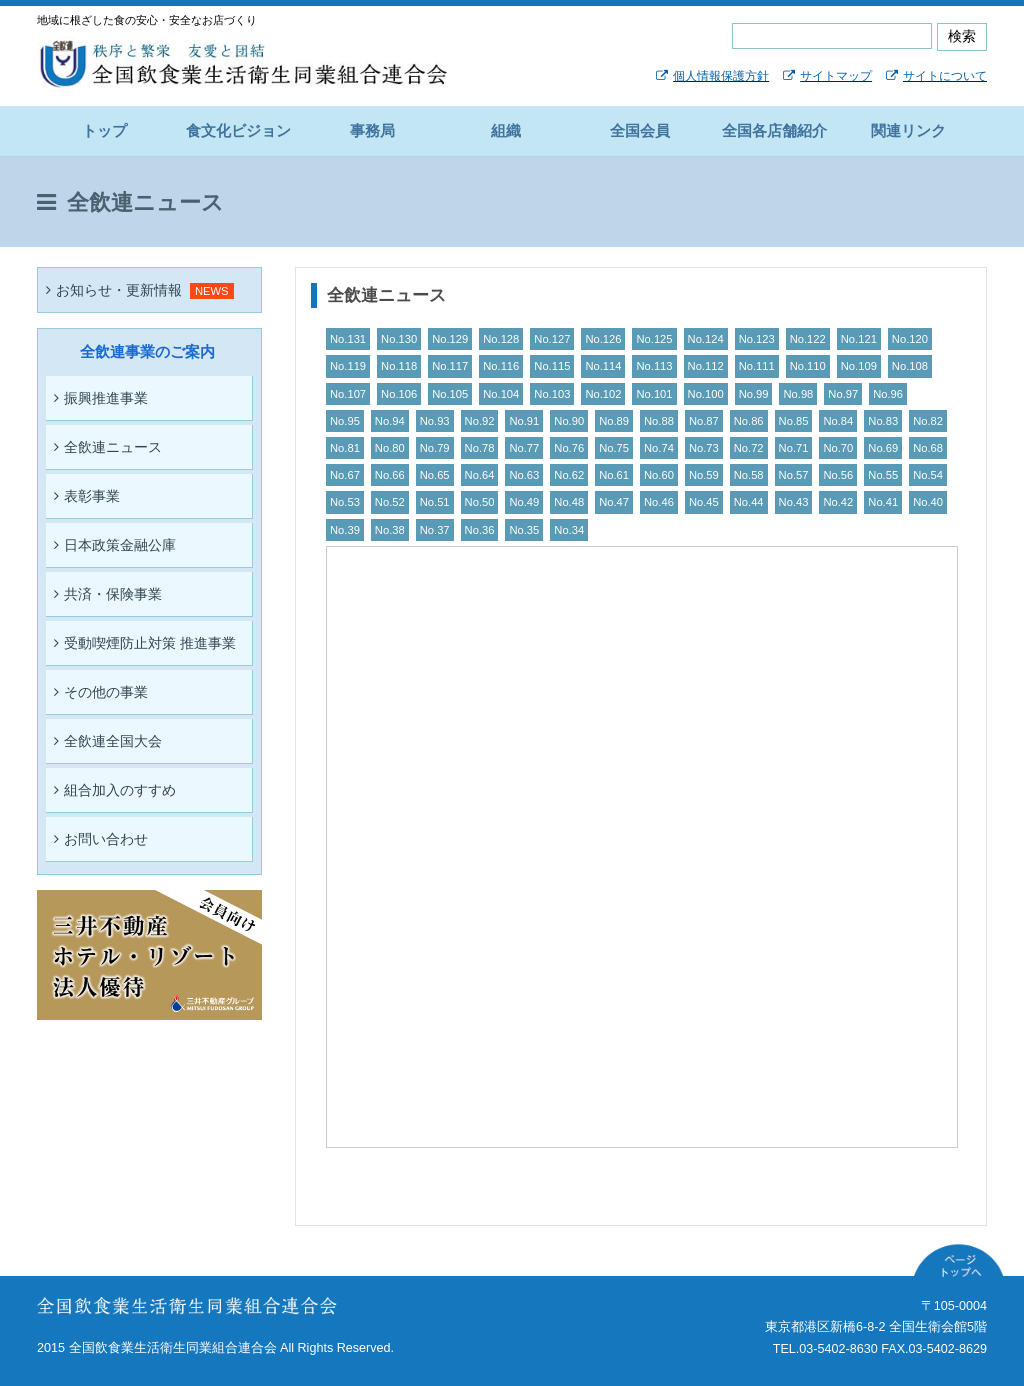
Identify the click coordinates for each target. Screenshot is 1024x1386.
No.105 (450, 394)
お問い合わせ (101, 839)
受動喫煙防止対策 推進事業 (145, 643)
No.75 (614, 448)
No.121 (859, 339)
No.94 (390, 421)
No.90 (569, 421)
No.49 (524, 502)
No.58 (749, 475)
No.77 (524, 448)
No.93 (435, 421)
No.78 (480, 448)
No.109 (859, 366)
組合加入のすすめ (115, 790)
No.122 (808, 339)
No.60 (659, 475)
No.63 (524, 475)
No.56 (838, 475)
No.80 (390, 448)
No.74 (659, 448)
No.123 (757, 339)
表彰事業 (87, 496)
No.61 (614, 475)
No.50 (480, 502)
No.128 (501, 339)
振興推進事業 (101, 398)
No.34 (569, 530)
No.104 (501, 394)
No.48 (569, 502)
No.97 (843, 394)
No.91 (524, 421)
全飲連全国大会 (108, 741)
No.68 (928, 448)
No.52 (390, 502)
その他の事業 (101, 692)
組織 (506, 130)
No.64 (480, 475)
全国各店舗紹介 (774, 130)
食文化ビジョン (238, 130)
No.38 (390, 530)
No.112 (706, 366)
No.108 (910, 366)
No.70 (838, 448)
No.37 (435, 530)
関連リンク (908, 130)
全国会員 (640, 130)
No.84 (838, 421)
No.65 (435, 475)
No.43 (794, 502)
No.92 (480, 421)
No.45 (704, 502)
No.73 (704, 448)
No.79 (435, 448)
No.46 (659, 502)
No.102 (603, 394)
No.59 (704, 475)
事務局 (372, 130)
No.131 (348, 339)
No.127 (552, 339)
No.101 (654, 394)
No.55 (883, 475)
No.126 (603, 339)
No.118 (399, 366)
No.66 (390, 475)
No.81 (345, 448)
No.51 (435, 502)
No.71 (794, 448)
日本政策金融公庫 (115, 545)
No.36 (480, 530)
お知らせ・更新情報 (114, 290)
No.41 (883, 502)
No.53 (345, 502)
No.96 (888, 394)
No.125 (654, 339)
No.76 (569, 448)
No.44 (749, 502)
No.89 (614, 421)
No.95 (345, 421)
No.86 (749, 421)
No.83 (883, 421)
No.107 (348, 394)
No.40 (928, 502)
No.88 (659, 421)
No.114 (603, 366)
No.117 (450, 366)
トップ (104, 130)
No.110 (808, 366)
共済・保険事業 (108, 594)
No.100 (706, 394)
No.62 (569, 475)
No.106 (399, 394)
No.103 (552, 394)
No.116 (501, 366)
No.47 (614, 502)
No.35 (524, 530)
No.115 (552, 366)
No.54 (928, 475)
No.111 (757, 366)
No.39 (345, 530)
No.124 (706, 339)
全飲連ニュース (108, 447)
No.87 (704, 421)
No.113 (654, 366)
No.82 (928, 421)
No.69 (883, 448)
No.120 (910, 339)
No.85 (794, 421)
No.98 (798, 394)
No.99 (754, 394)
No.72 (749, 448)
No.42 (838, 502)
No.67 (345, 475)
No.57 (794, 475)
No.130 (399, 339)
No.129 (450, 339)
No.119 (348, 366)
